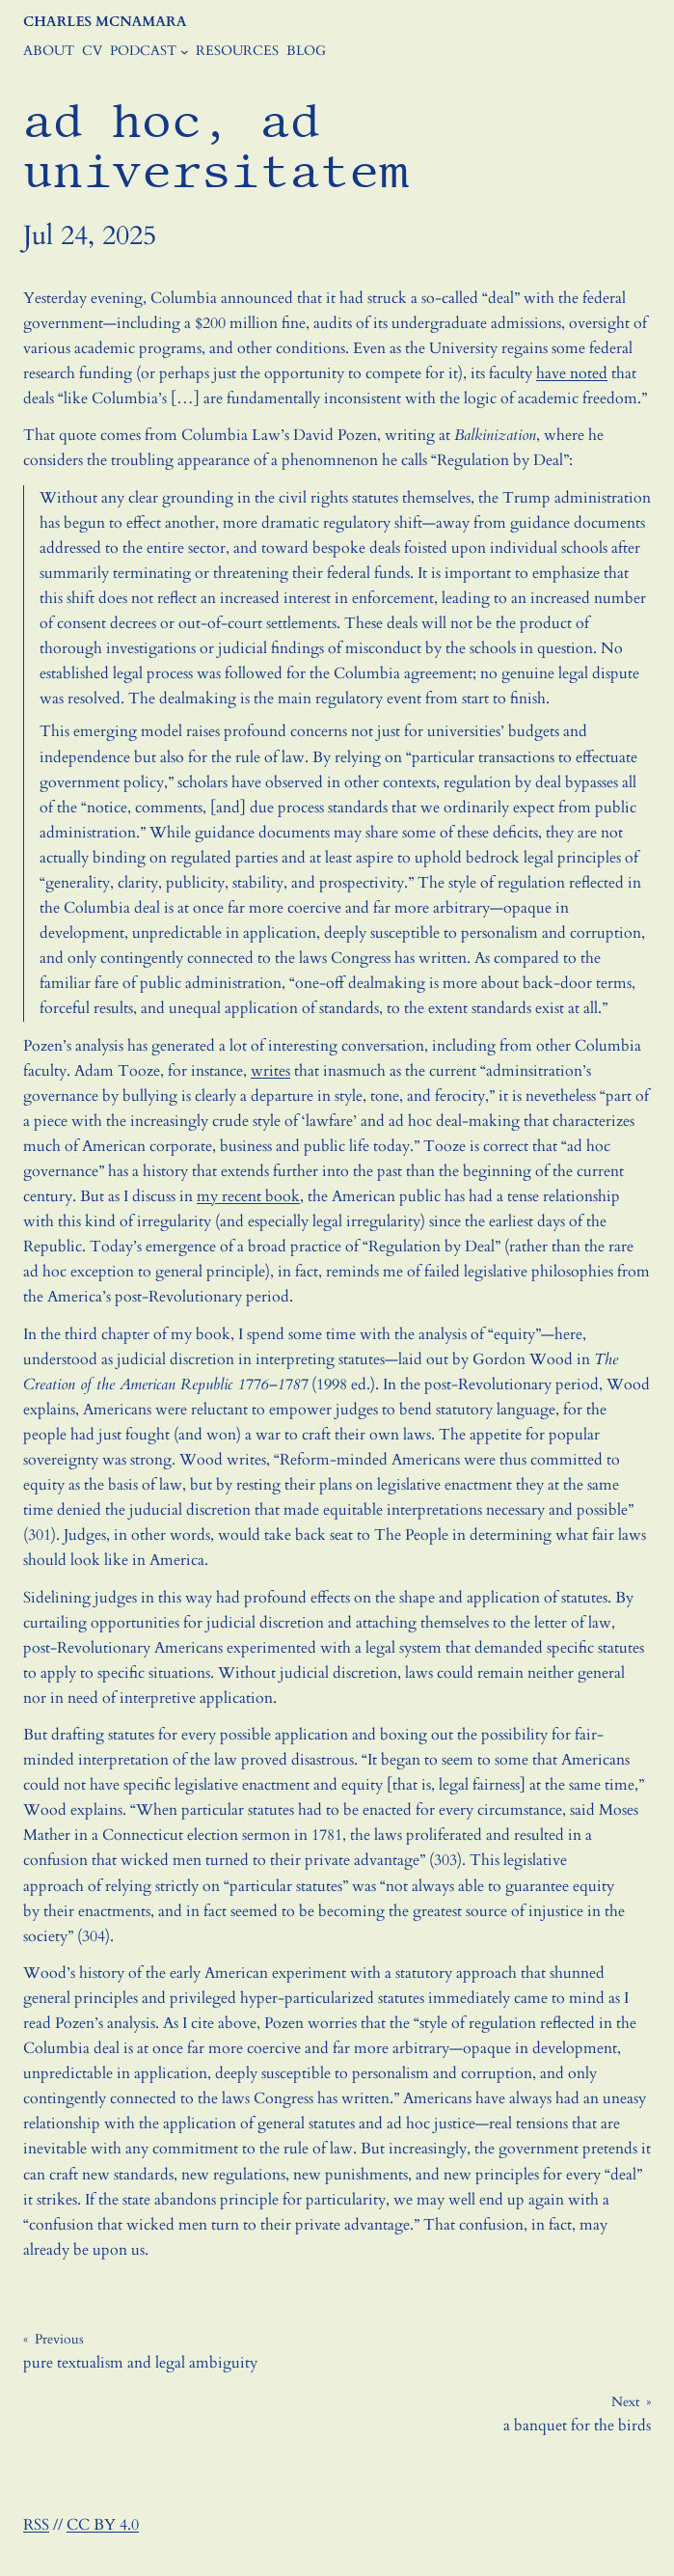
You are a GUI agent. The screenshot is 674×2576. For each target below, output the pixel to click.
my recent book (248, 1196)
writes (270, 1071)
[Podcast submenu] (184, 51)
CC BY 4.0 (103, 2524)
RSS (36, 2524)
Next (625, 2402)
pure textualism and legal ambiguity (140, 2362)
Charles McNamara (104, 22)
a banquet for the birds (577, 2425)
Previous (59, 2339)
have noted (571, 373)
